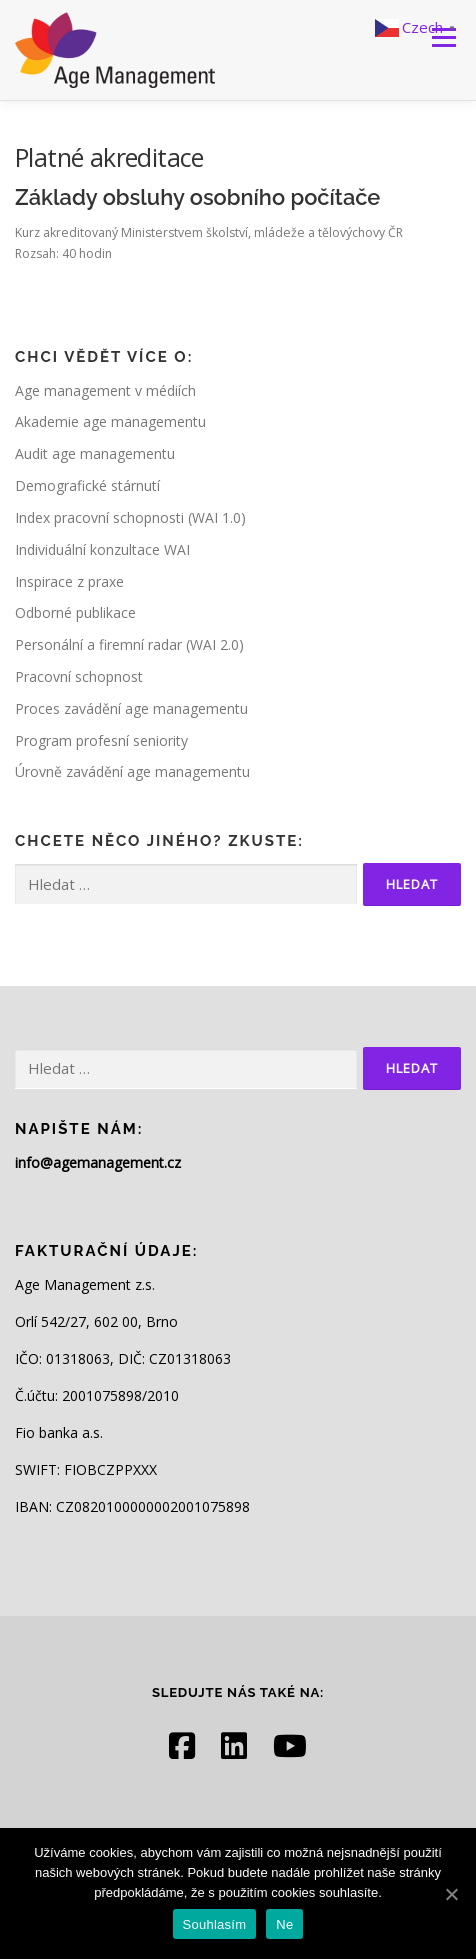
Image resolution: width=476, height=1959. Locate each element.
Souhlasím (215, 1924)
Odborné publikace (75, 612)
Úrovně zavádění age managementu (132, 771)
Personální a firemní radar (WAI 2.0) (129, 644)
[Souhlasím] (451, 1894)
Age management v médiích (105, 390)
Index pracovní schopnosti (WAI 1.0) (130, 517)
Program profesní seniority (101, 740)
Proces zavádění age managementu (131, 708)
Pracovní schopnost (79, 676)
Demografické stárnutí (87, 485)
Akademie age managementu (110, 421)
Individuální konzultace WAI (102, 549)
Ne (284, 1924)
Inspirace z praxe (69, 581)
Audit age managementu (95, 453)
